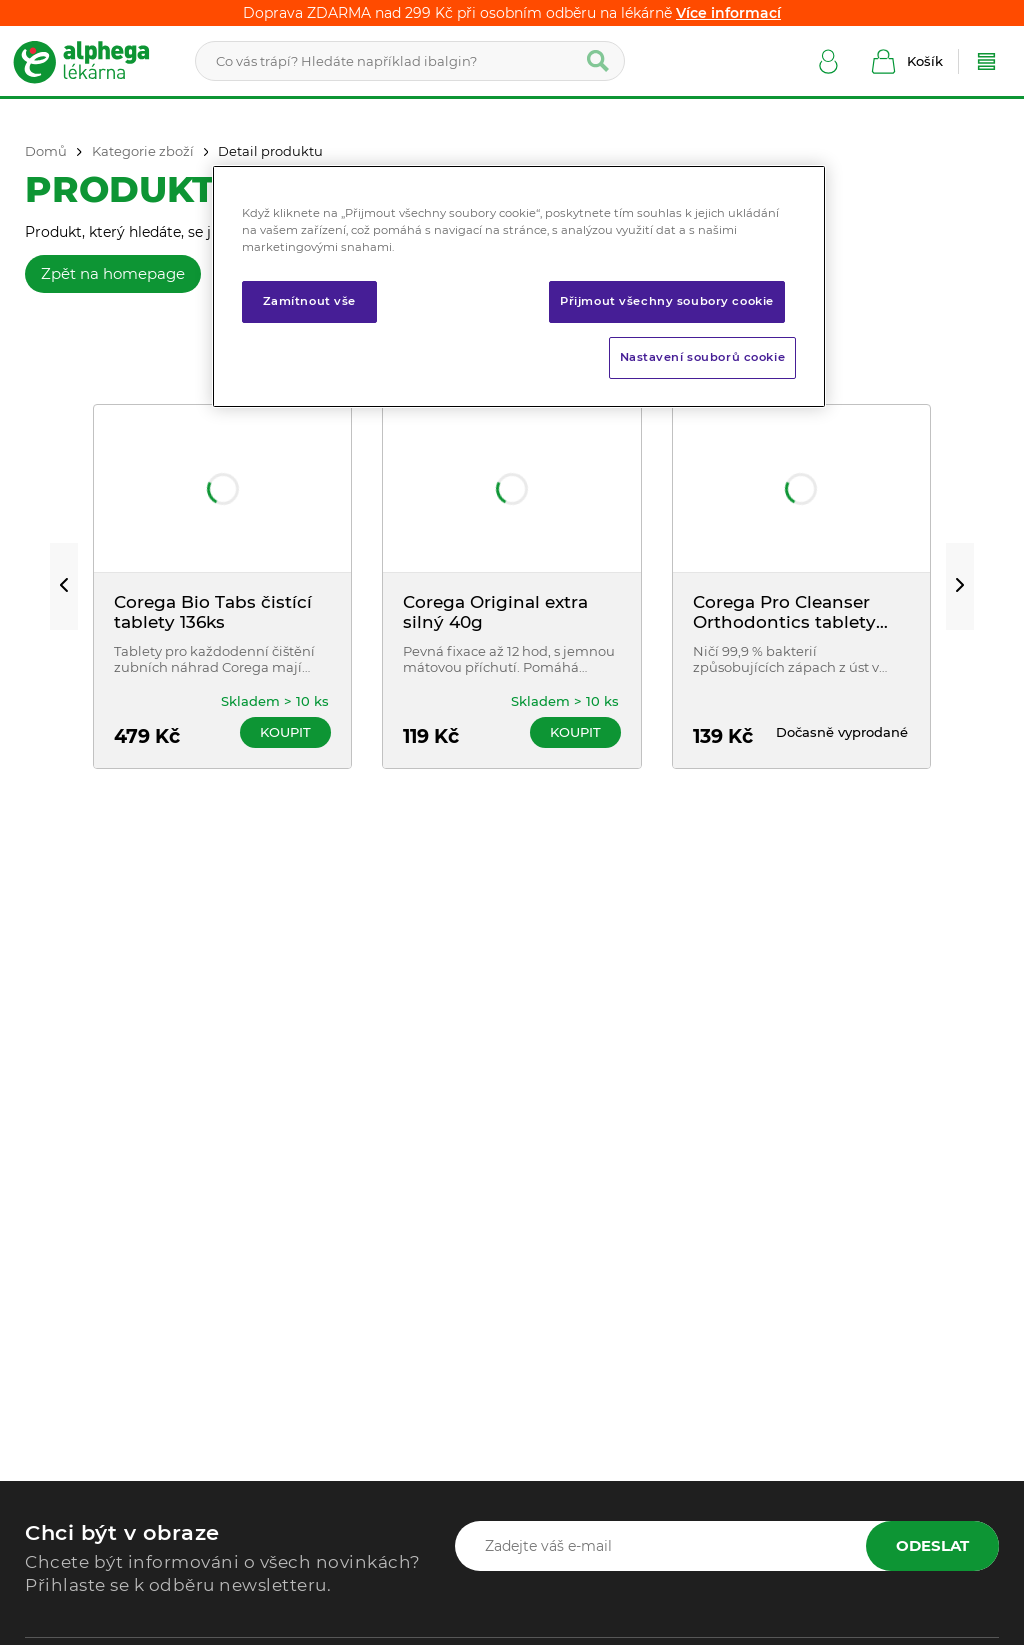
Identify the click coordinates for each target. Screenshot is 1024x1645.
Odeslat (932, 1545)
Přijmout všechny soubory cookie (667, 301)
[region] (519, 286)
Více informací (728, 13)
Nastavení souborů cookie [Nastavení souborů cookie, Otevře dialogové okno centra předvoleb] (703, 357)
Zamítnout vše (309, 301)
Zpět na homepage (113, 273)
